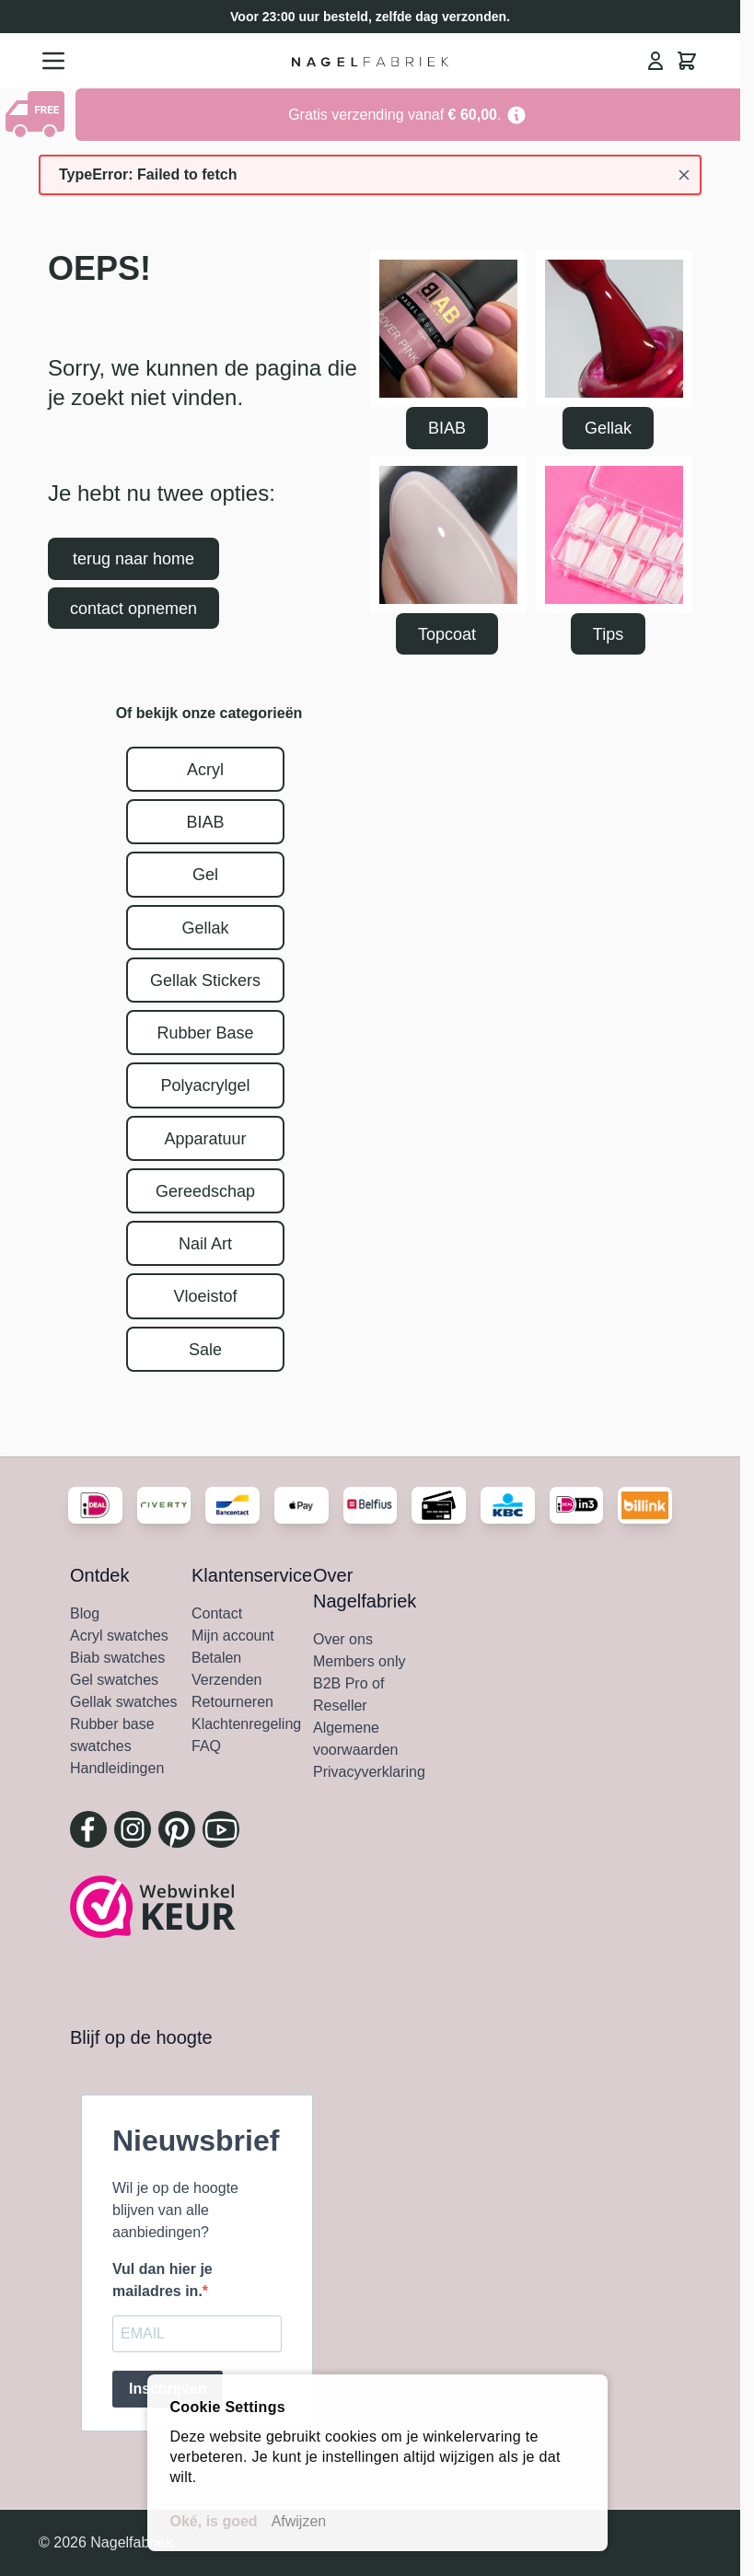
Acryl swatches (119, 1635)
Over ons (343, 1639)
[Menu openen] (53, 60)
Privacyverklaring (369, 1772)
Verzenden (226, 1680)
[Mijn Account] (655, 60)
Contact (216, 1613)
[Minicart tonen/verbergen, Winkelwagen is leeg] (687, 60)
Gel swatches (114, 1680)
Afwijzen (299, 2521)
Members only (359, 1661)
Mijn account (232, 1635)
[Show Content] (38, 114)
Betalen (216, 1657)
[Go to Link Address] (407, 114)
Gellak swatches (124, 1702)
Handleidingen (117, 1768)
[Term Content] (516, 114)
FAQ (206, 1746)
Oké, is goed (214, 2521)
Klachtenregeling (246, 1724)
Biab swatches (117, 1657)
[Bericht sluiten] (684, 175)
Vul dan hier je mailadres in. (162, 2280)
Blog (84, 1613)
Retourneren (232, 1702)
